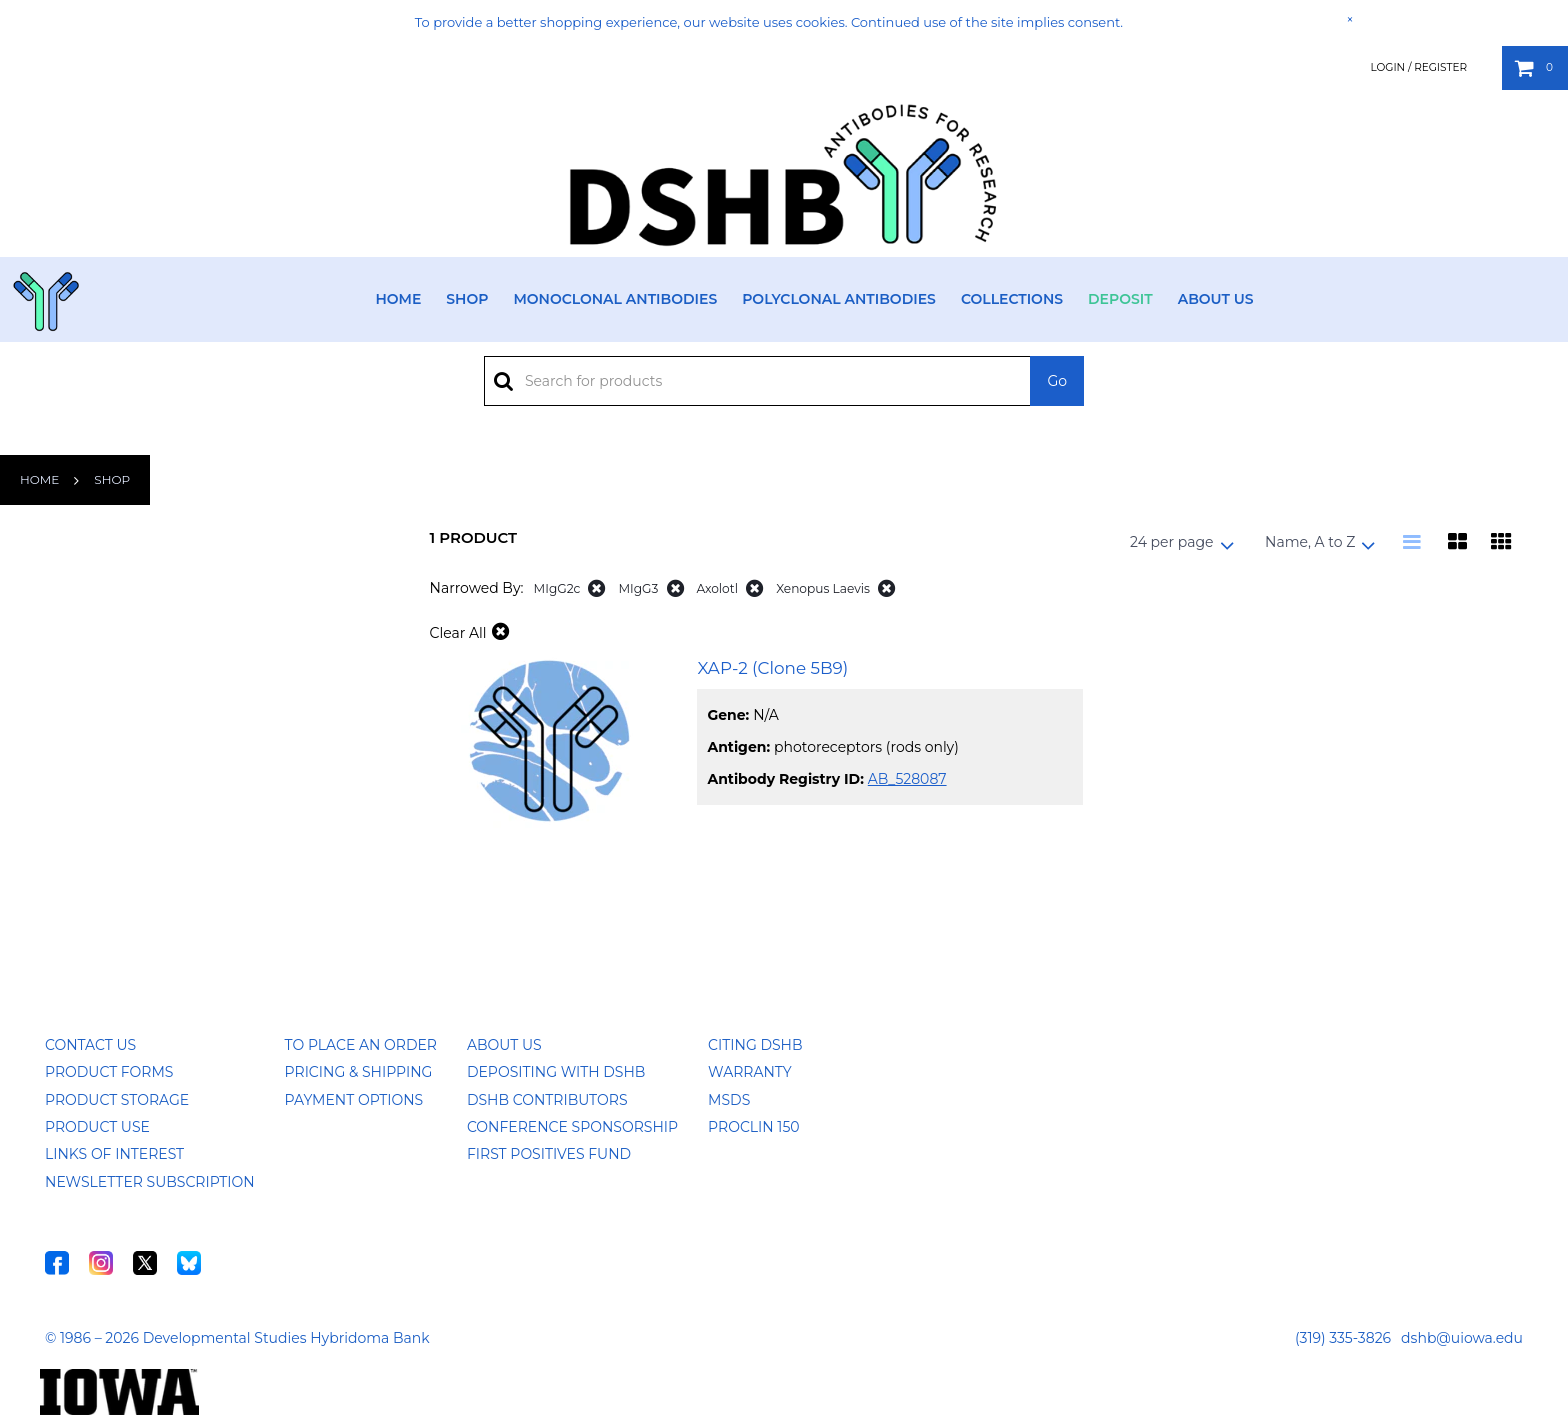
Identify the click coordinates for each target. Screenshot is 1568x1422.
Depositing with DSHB (556, 1072)
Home (398, 299)
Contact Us (90, 1045)
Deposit (1120, 299)
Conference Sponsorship (572, 1127)
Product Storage (117, 1100)
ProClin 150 (753, 1127)
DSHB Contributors (547, 1100)
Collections (1012, 299)
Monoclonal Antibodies (615, 299)
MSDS (729, 1100)
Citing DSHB (755, 1045)
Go (1057, 381)
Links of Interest (114, 1154)
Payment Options (354, 1100)
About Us (1216, 299)
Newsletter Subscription (150, 1182)
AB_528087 (907, 779)
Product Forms (109, 1072)
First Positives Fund (549, 1154)
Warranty (750, 1072)
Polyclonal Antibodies (839, 299)
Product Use (97, 1127)
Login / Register (1418, 67)
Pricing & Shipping (359, 1072)
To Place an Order (361, 1045)
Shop (467, 299)
